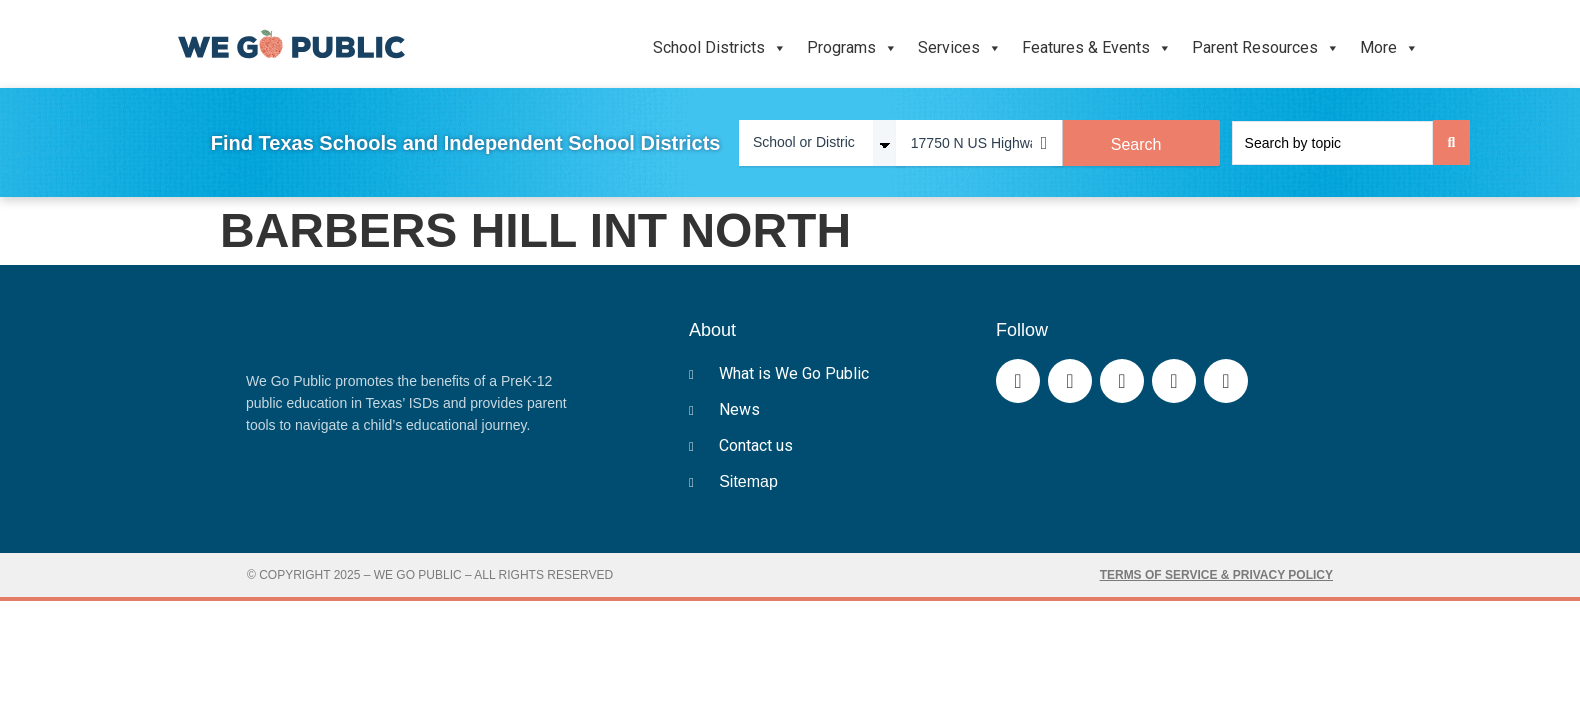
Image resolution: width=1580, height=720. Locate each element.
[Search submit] (1452, 142)
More (1389, 48)
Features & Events (1097, 48)
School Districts (720, 48)
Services (960, 48)
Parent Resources (1266, 48)
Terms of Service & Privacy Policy (1216, 575)
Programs (852, 48)
